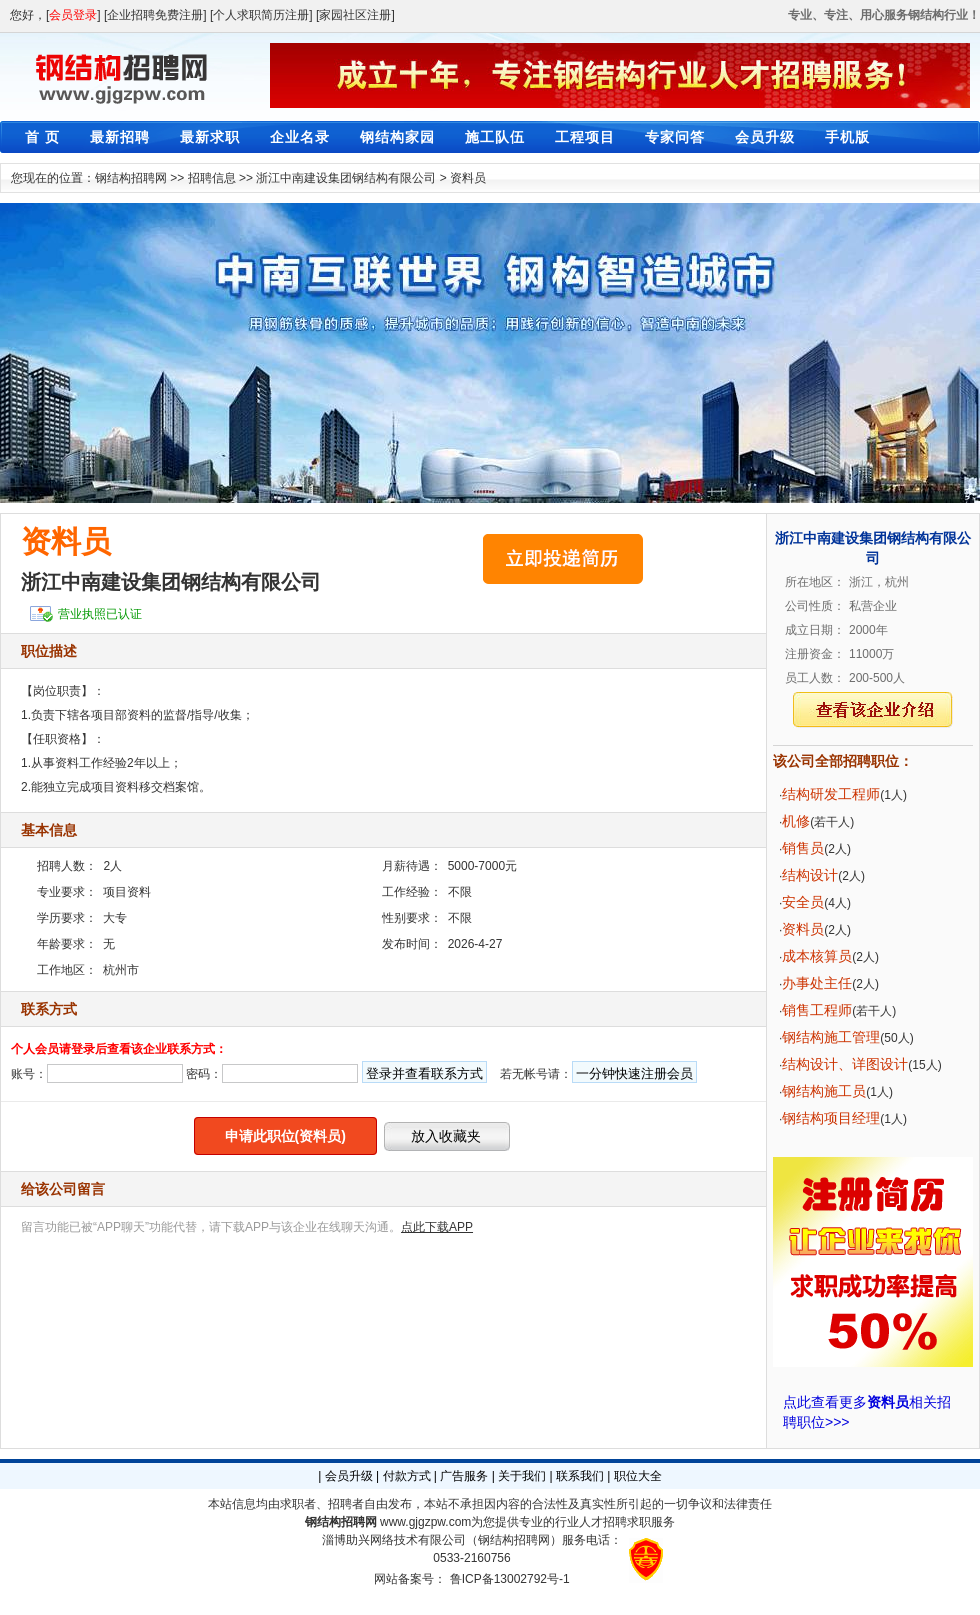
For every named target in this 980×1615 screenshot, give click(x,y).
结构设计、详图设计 (845, 1064)
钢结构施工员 (824, 1091)
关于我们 (522, 1476)
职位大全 (638, 1476)
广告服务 (464, 1476)
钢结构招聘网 (131, 178)
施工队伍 (495, 137)
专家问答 (675, 137)
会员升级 (765, 137)
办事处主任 (817, 983)
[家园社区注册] (355, 15)
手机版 (847, 137)
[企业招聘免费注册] (155, 15)
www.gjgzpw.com (425, 1522)
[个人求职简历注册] (261, 15)
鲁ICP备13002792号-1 (510, 1579)
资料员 (468, 178)
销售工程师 (817, 1010)
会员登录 (73, 15)
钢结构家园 (397, 137)
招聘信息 (212, 178)
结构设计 (810, 875)
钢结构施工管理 (831, 1037)
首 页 (42, 137)
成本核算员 (817, 956)
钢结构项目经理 (831, 1118)
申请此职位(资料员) (285, 1136)
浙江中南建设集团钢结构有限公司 (346, 178)
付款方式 (407, 1476)
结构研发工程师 (831, 794)
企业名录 (300, 137)
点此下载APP (437, 1227)
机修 (796, 821)
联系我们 (580, 1476)
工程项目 (585, 137)
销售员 (803, 848)
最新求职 (210, 137)
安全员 (803, 902)
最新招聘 (120, 137)
